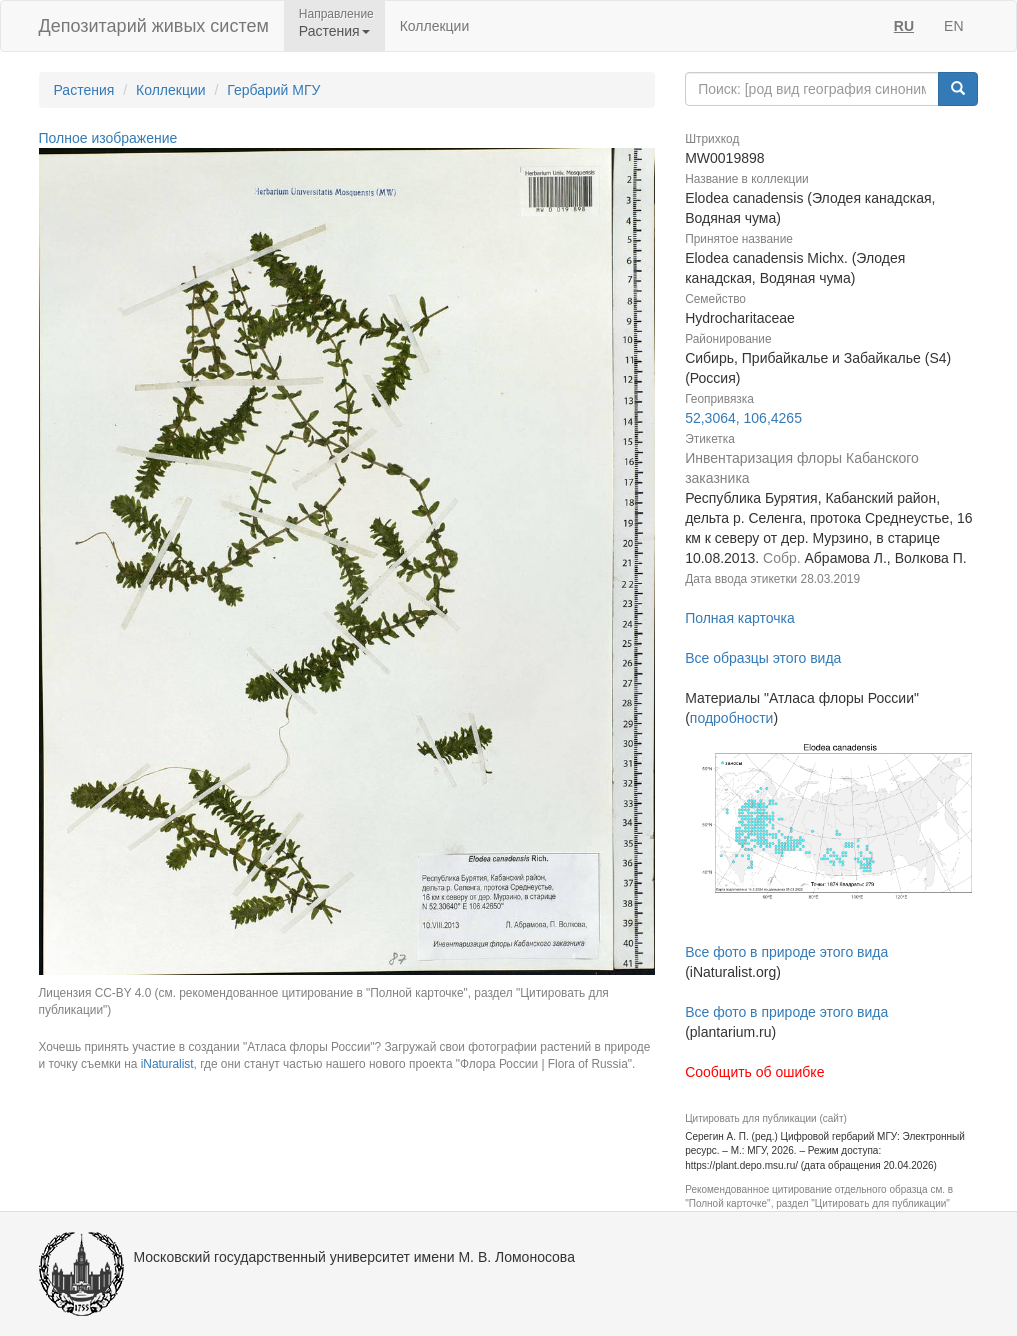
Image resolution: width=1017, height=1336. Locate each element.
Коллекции (435, 26)
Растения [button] (334, 31)
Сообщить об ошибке (754, 1072)
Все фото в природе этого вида (786, 952)
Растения (84, 90)
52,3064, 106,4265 (743, 418)
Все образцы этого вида (763, 658)
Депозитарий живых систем (154, 26)
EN (953, 26)
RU (904, 26)
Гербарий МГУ (273, 90)
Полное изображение (108, 138)
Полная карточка (740, 618)
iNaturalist (167, 1064)
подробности (732, 718)
